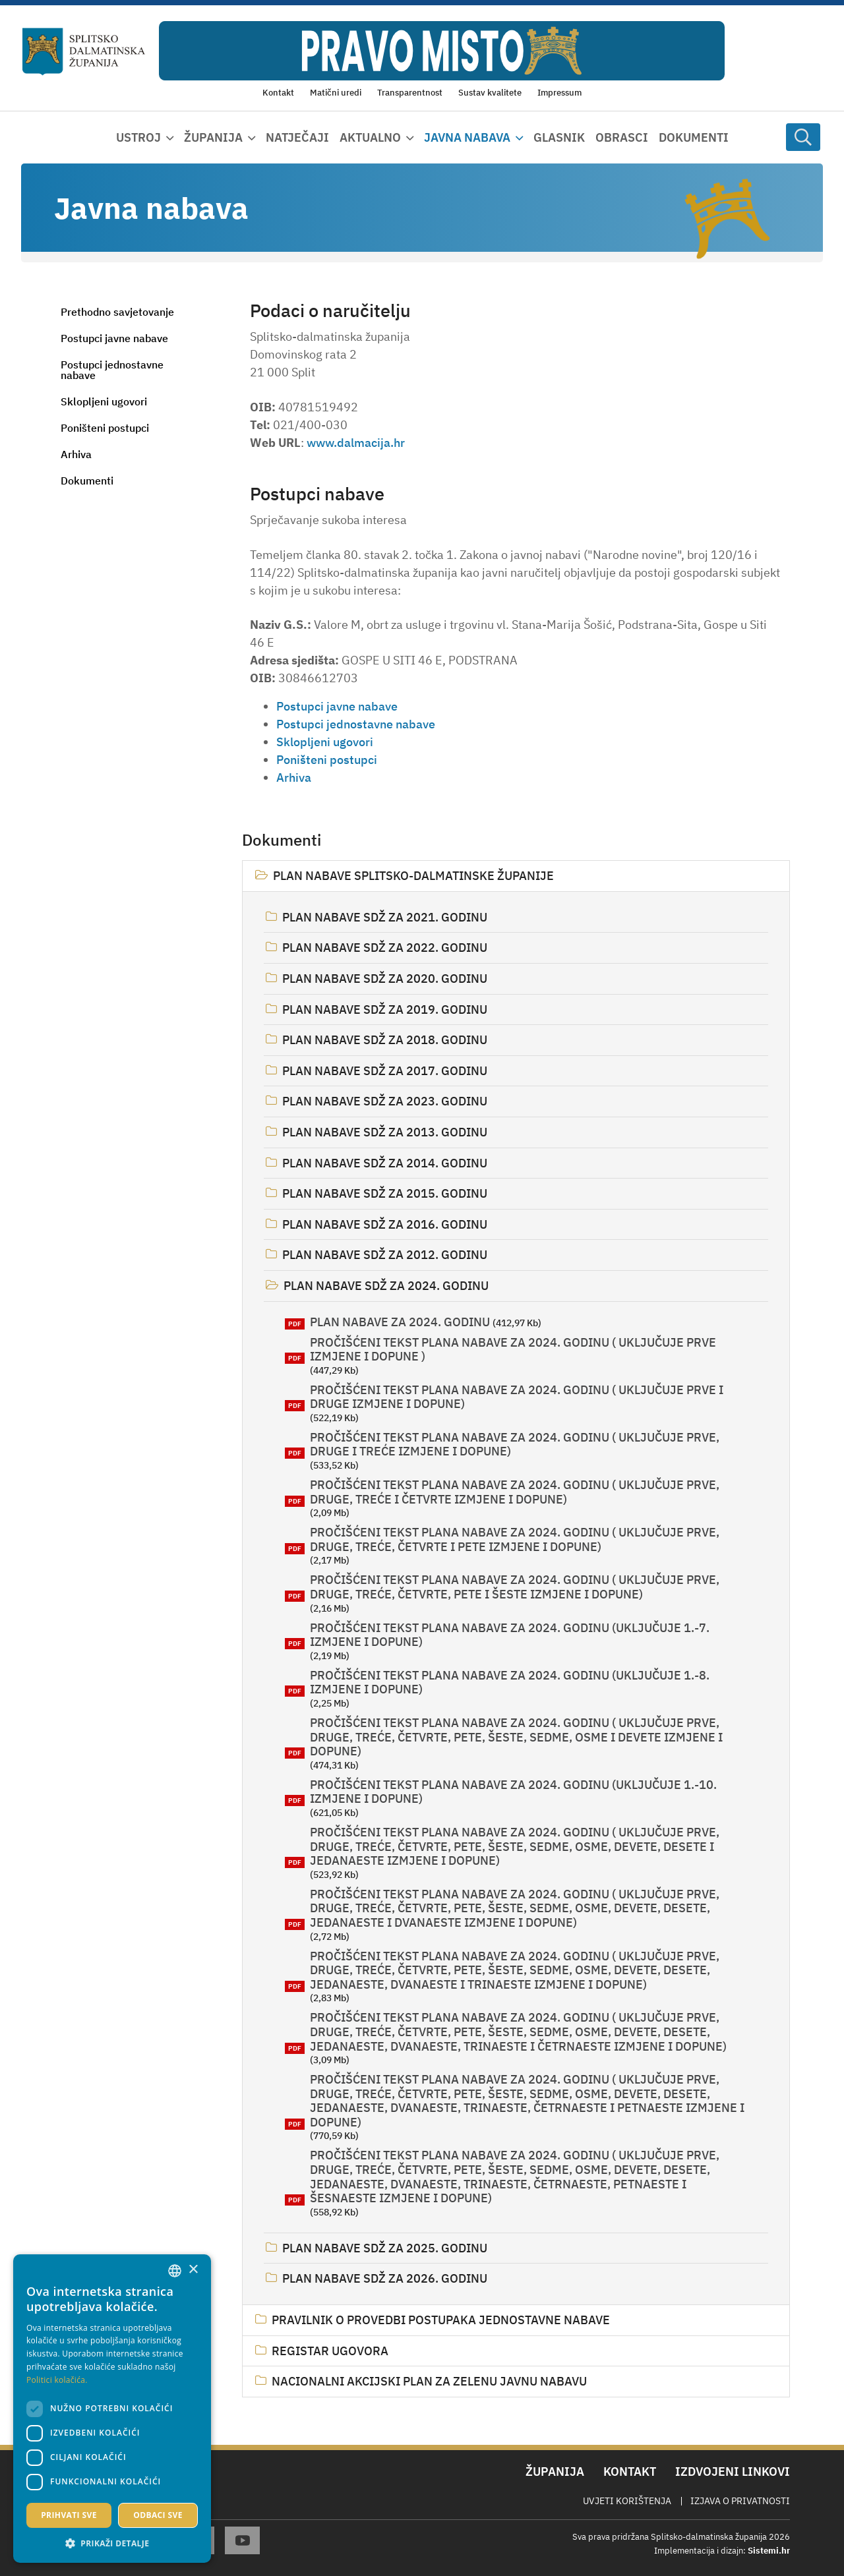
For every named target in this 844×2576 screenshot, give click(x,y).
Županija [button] (213, 137)
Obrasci (621, 137)
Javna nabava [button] (467, 137)
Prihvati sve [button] (69, 2515)
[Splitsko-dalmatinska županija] (83, 52)
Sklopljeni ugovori (104, 401)
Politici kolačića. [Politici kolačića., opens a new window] (57, 2380)
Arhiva (76, 454)
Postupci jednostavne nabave (112, 370)
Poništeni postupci (105, 427)
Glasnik (559, 137)
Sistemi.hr (769, 2550)
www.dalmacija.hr (356, 442)
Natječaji (297, 137)
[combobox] (174, 2270)
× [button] (193, 2270)
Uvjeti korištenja (627, 2501)
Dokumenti (694, 137)
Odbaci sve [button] (158, 2515)
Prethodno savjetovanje (117, 311)
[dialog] (112, 2408)
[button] (112, 2543)
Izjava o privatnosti (740, 2501)
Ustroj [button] (138, 137)
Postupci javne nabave (114, 338)
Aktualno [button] (370, 137)
